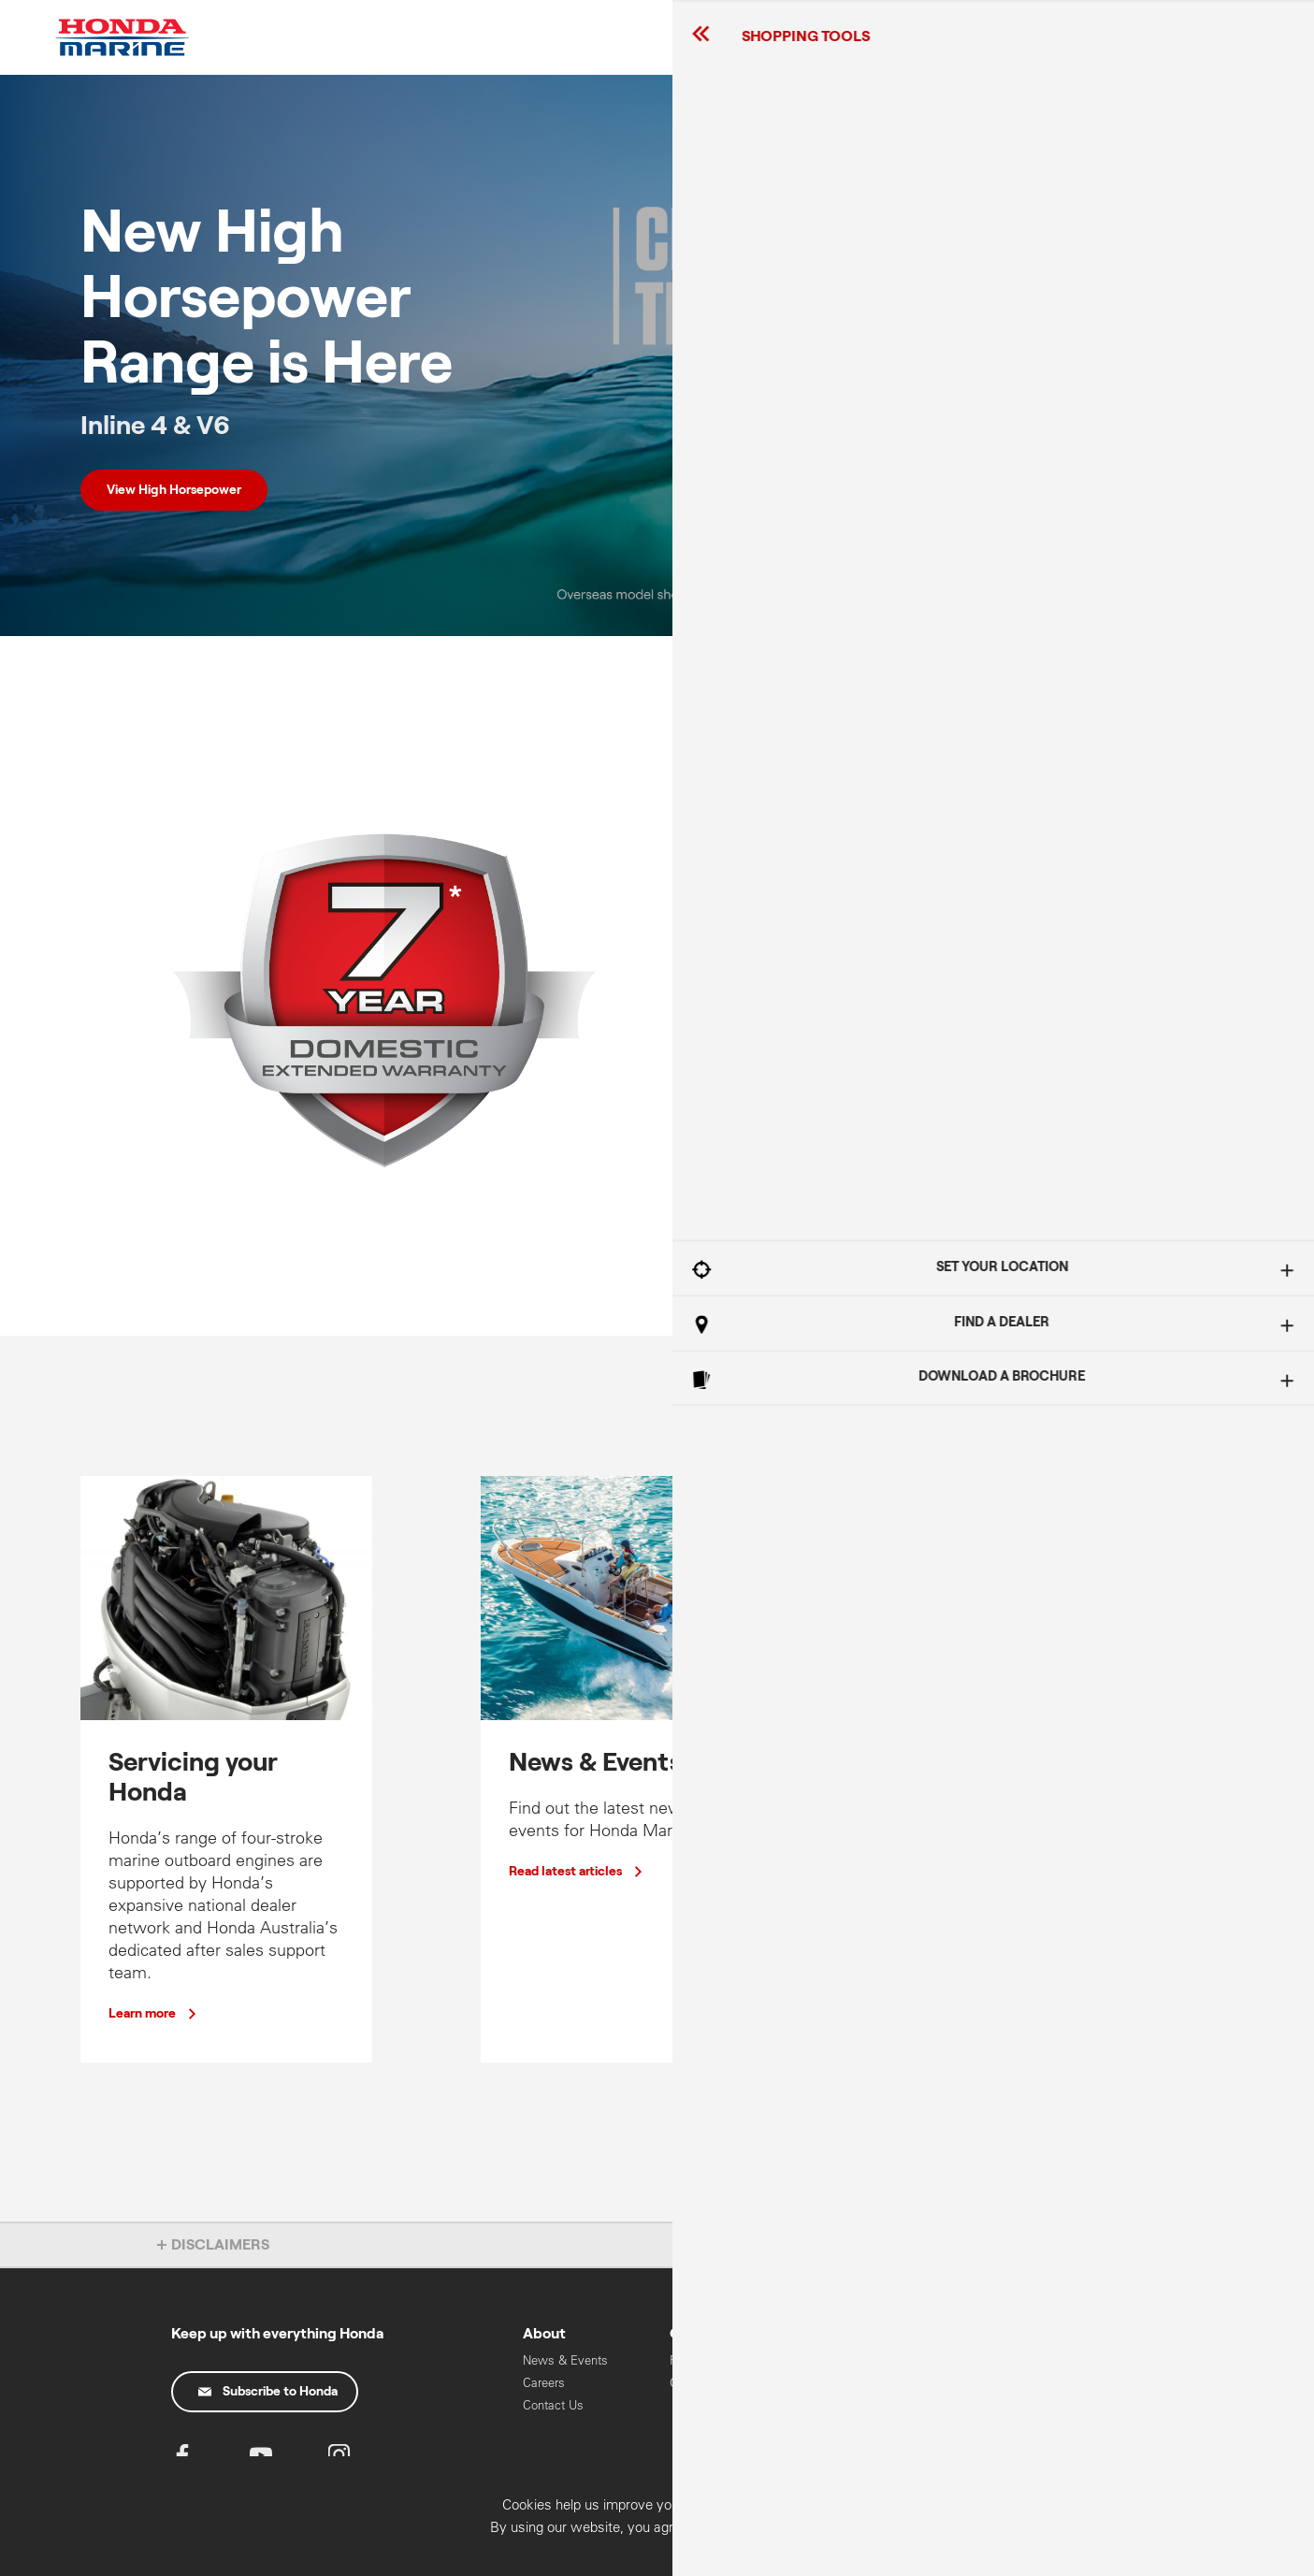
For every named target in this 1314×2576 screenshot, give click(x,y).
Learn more (734, 1132)
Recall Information (719, 2360)
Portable (838, 2405)
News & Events (565, 2360)
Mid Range (845, 2383)
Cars (976, 2360)
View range (942, 1983)
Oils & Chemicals (717, 2383)
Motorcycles (997, 2383)
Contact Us (553, 2405)
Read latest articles (565, 1871)
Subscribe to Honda (268, 2391)
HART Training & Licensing (1008, 2436)
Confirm (1196, 2555)
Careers (544, 2383)
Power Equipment (1011, 2405)
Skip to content (0, 0)
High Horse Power (865, 2360)
